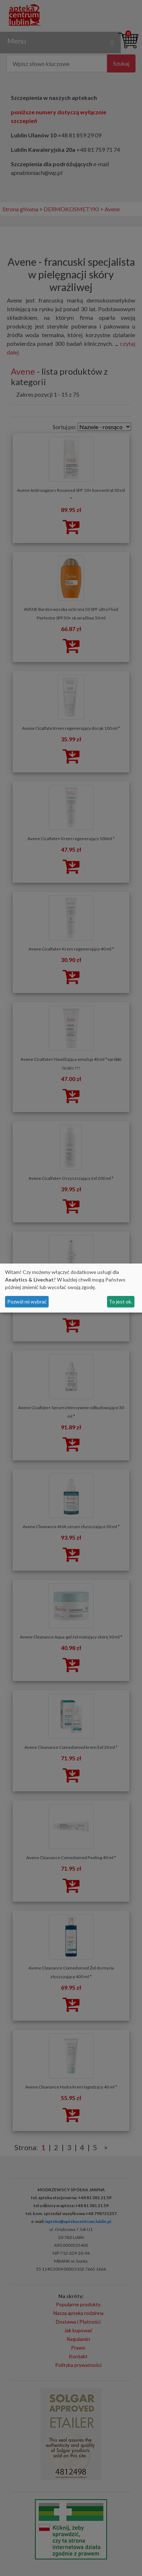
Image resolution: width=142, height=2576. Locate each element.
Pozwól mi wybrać (27, 1301)
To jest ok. (120, 1301)
